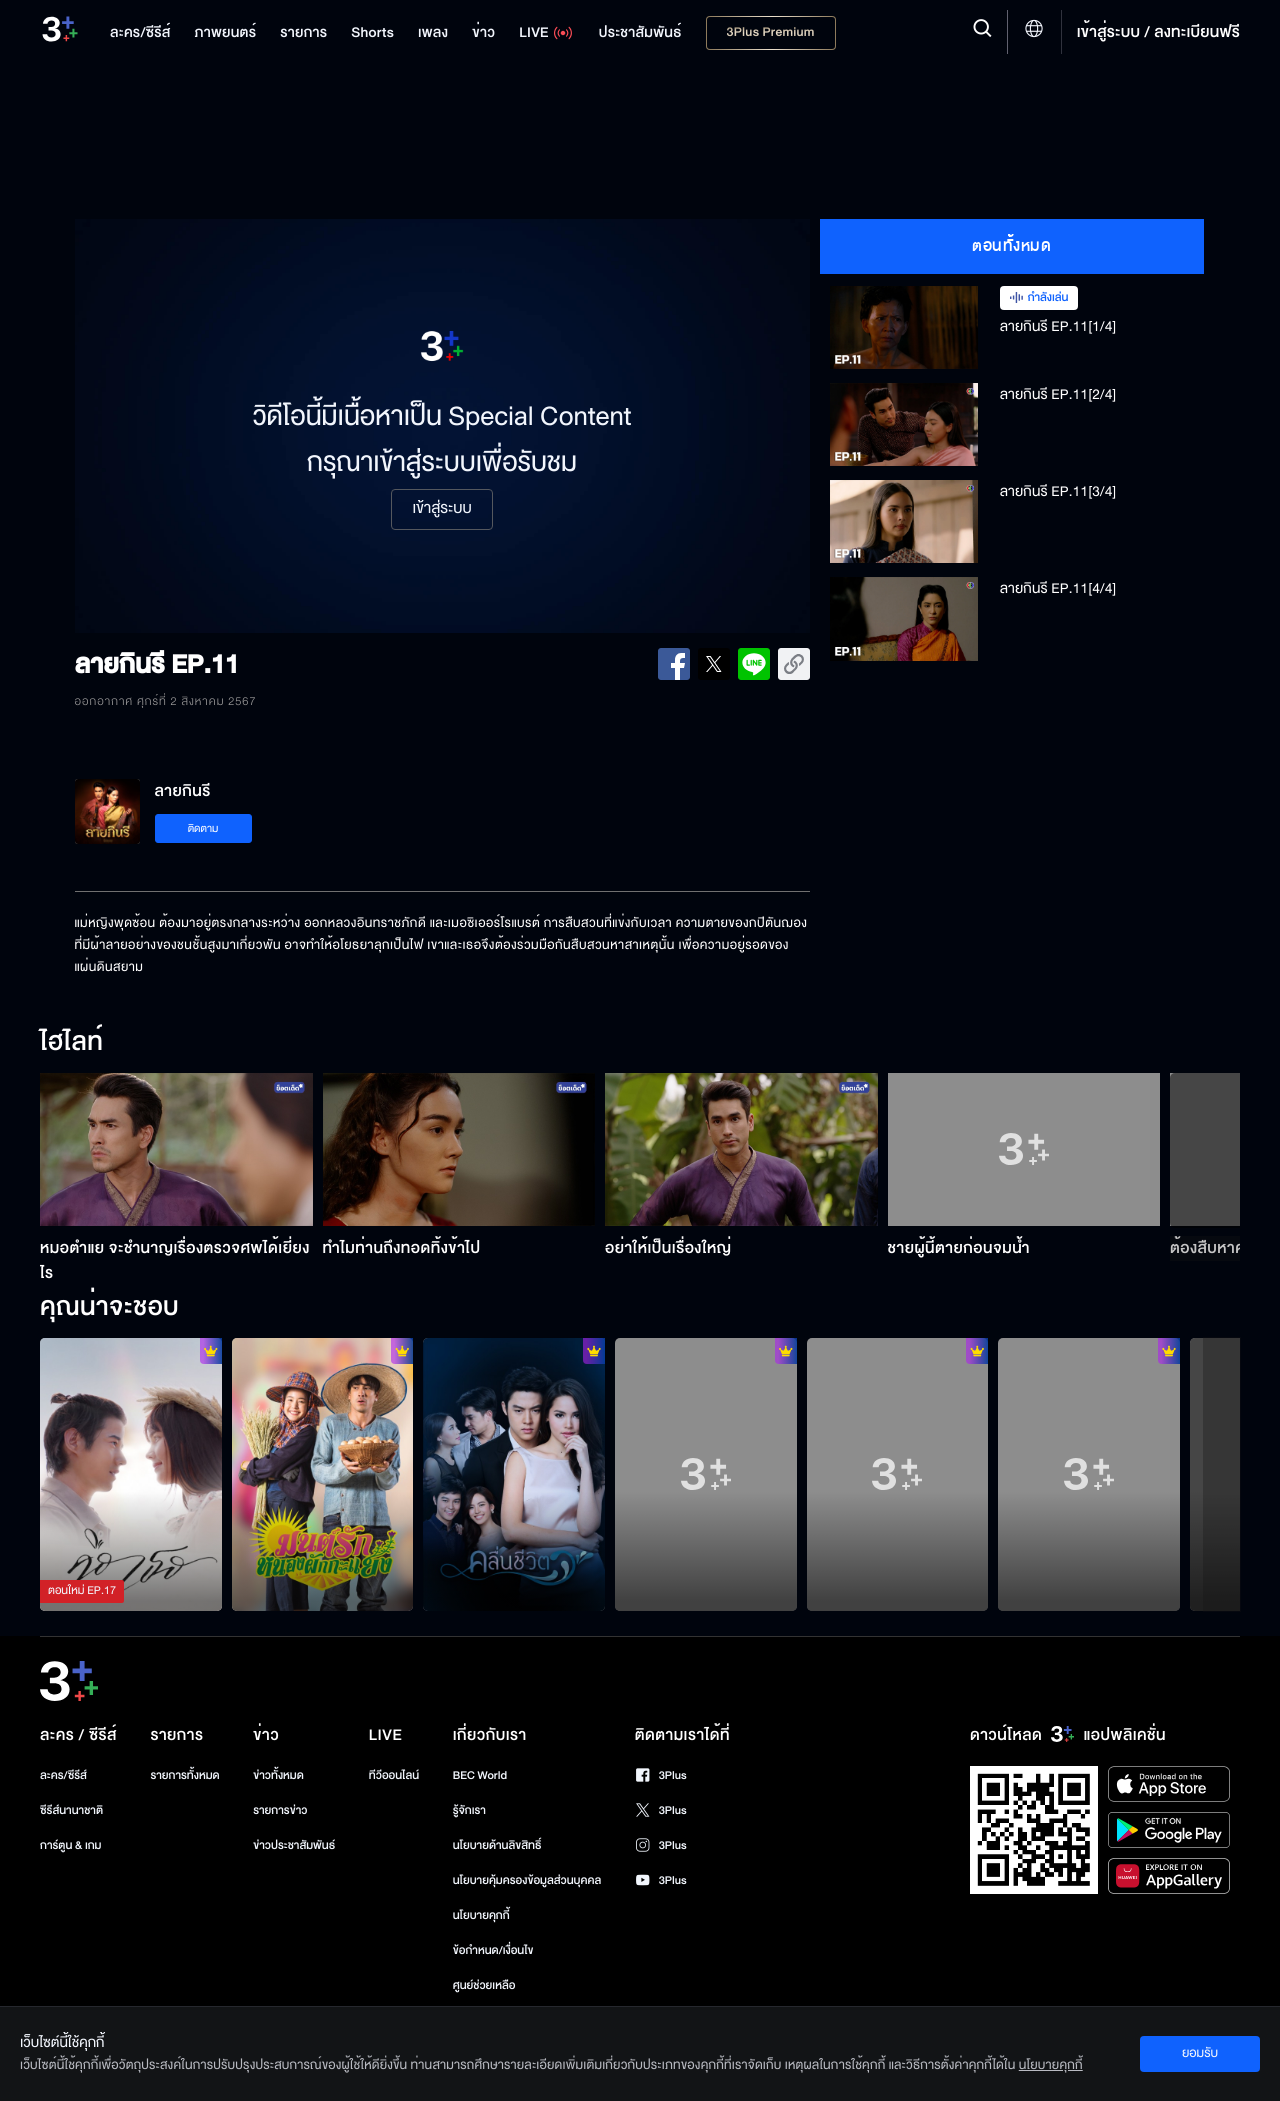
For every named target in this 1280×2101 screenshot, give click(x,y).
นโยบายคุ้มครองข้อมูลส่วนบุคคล (527, 1880)
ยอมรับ (1200, 2053)
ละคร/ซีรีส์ (63, 1775)
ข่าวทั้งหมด (278, 1775)
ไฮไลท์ (71, 1043)
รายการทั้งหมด (184, 1775)
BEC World (480, 1775)
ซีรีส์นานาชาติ (71, 1810)
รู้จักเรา (469, 1810)
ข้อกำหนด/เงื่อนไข (493, 1950)
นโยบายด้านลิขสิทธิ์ (497, 1845)
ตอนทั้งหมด (1011, 246)
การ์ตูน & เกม (71, 1845)
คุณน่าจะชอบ (109, 1308)
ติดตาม (203, 828)
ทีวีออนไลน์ (394, 1775)
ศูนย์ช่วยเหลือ (484, 1985)
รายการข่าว (280, 1810)
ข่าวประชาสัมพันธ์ (294, 1845)
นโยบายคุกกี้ (481, 1915)
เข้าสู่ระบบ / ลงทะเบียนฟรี (1158, 32)
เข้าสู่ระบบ (441, 509)
